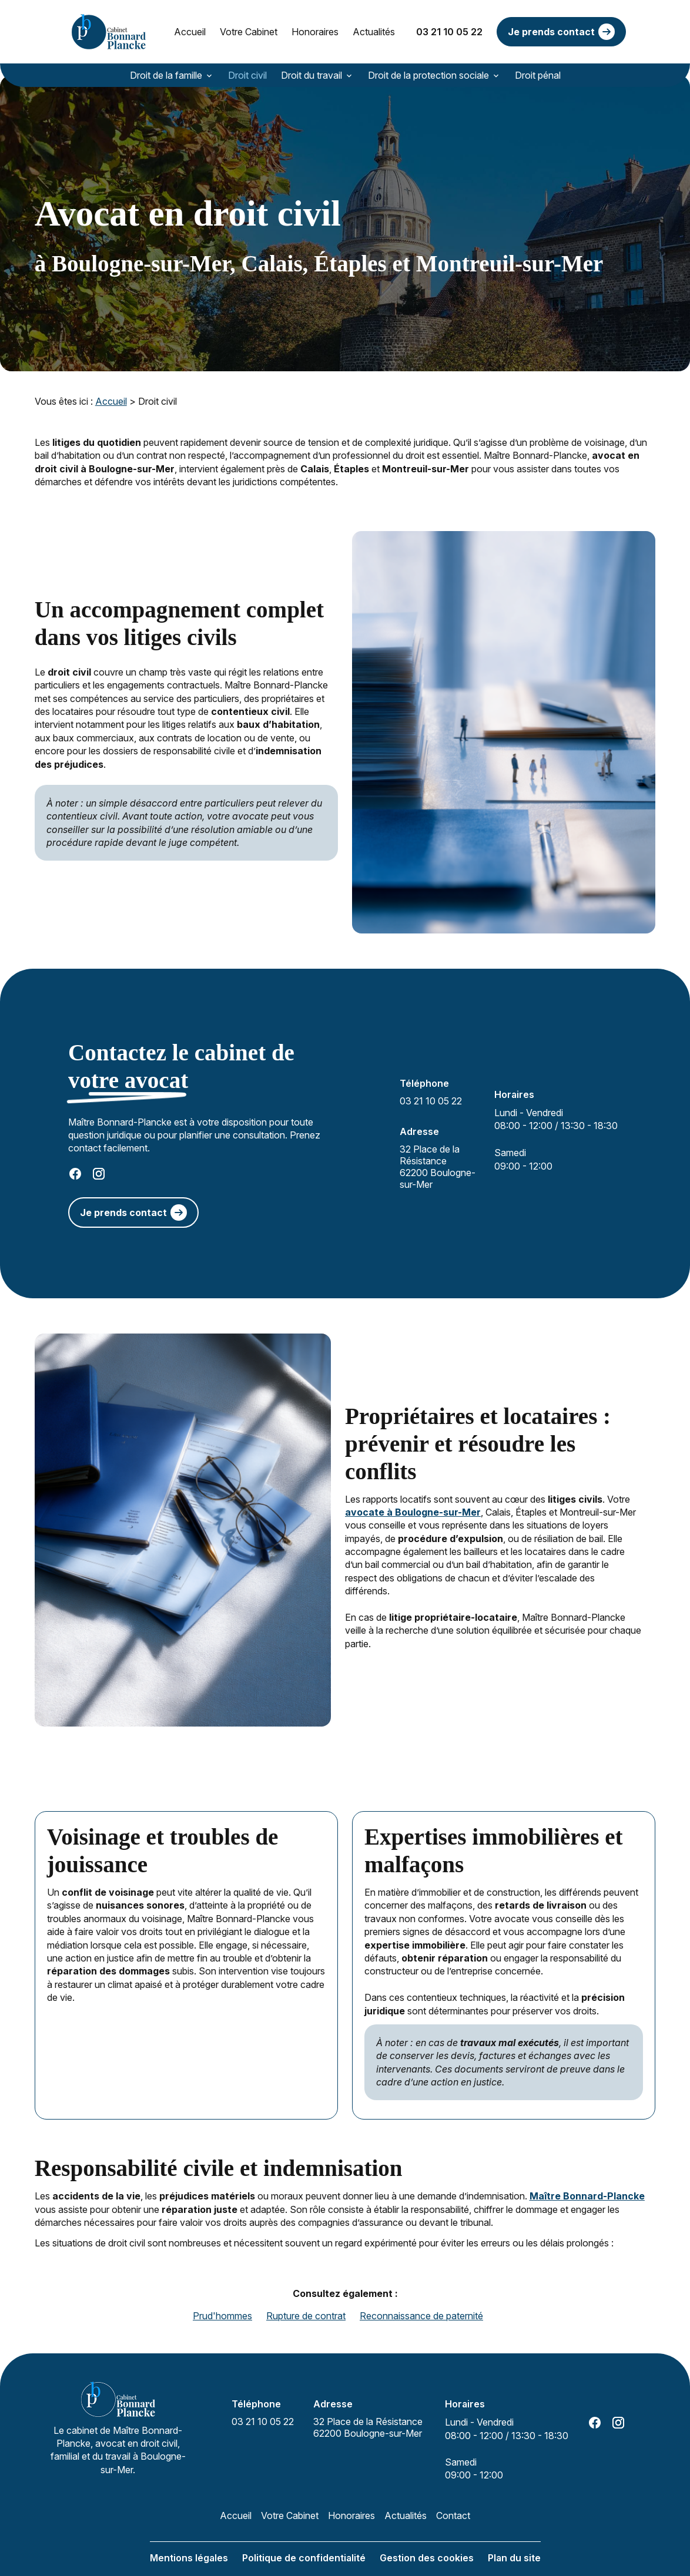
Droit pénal (538, 75)
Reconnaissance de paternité (421, 2299)
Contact (453, 2499)
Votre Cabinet (248, 32)
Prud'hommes (222, 2299)
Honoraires (315, 32)
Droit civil (247, 75)
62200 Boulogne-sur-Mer (440, 1150)
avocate (366, 1496)
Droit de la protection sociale (428, 75)
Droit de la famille (166, 75)
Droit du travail (311, 75)
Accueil (190, 32)
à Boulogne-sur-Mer (434, 1496)
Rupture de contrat (306, 2299)
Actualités (374, 32)
